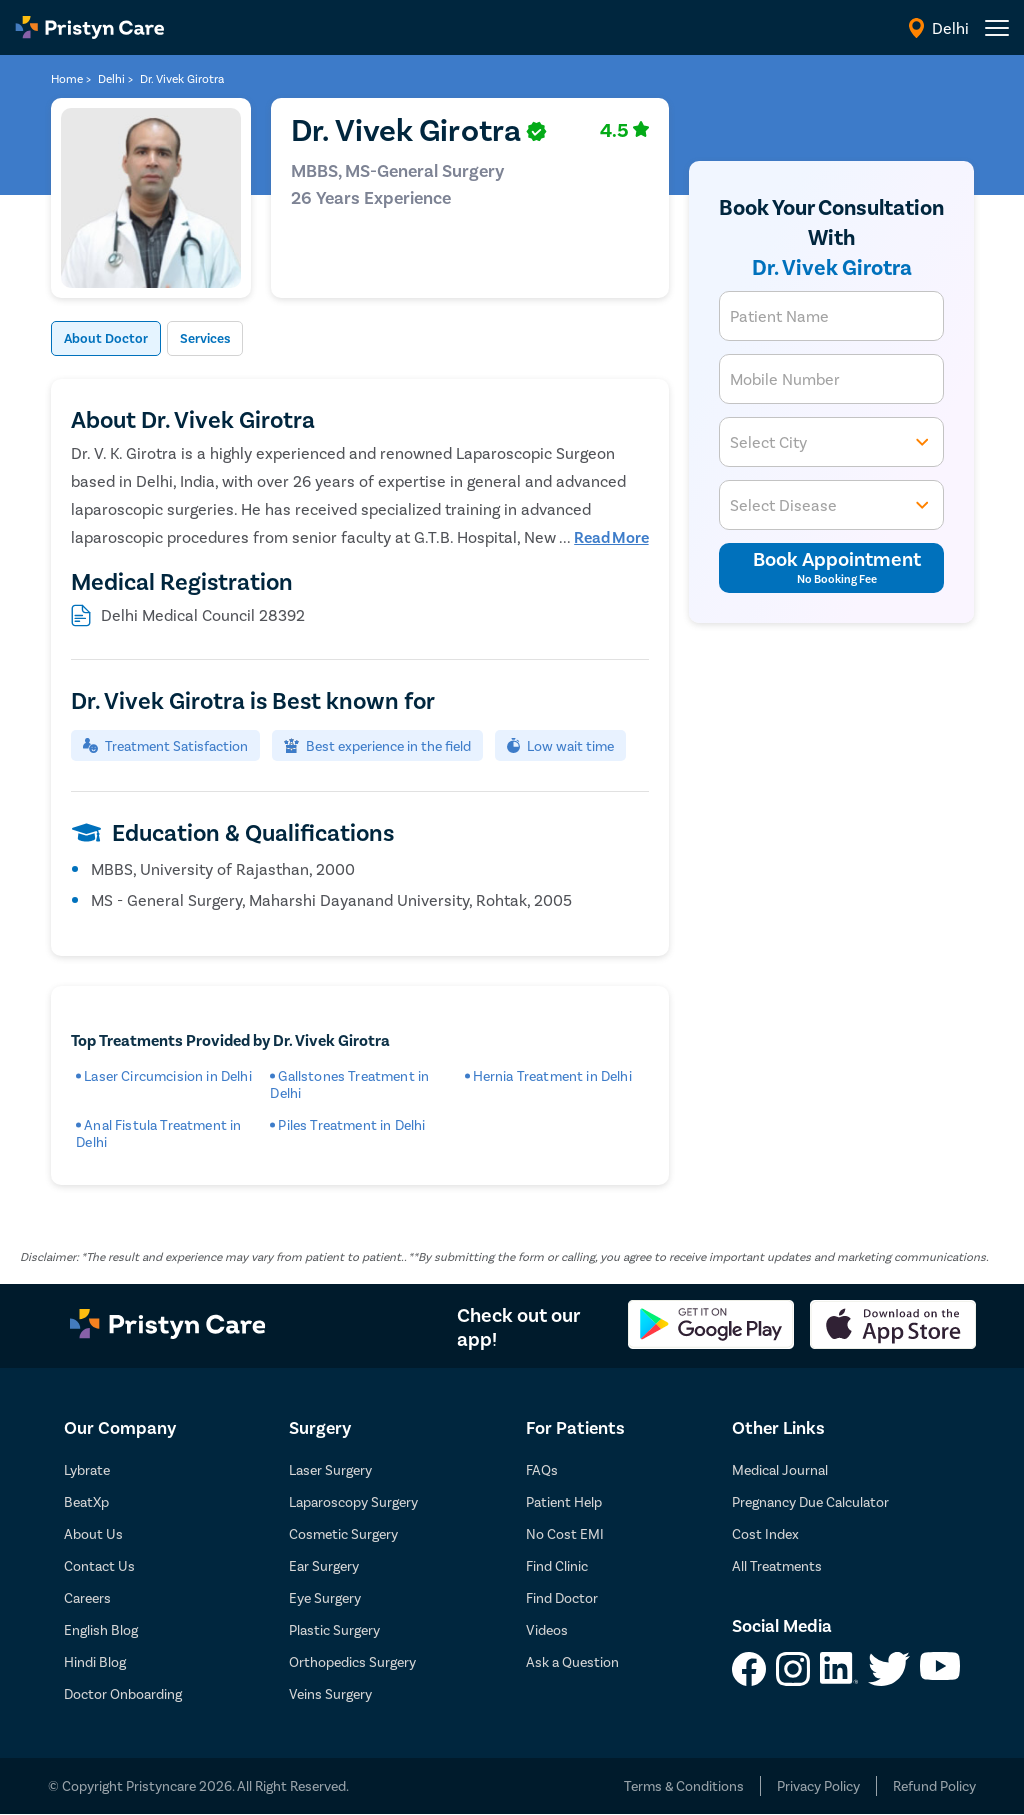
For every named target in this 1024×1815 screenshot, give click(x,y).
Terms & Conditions (684, 1786)
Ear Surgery (324, 1566)
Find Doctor (562, 1598)
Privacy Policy (818, 1786)
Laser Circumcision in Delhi (168, 1076)
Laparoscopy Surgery (353, 1502)
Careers (87, 1598)
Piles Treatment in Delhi (351, 1125)
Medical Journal (780, 1470)
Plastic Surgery (334, 1630)
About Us (93, 1534)
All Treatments (777, 1566)
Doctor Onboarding (123, 1694)
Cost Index (765, 1534)
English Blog (101, 1630)
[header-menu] (997, 28)
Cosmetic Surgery (343, 1534)
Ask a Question (572, 1662)
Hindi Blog (95, 1662)
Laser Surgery (330, 1470)
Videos (547, 1630)
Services (231, 339)
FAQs (542, 1470)
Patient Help (564, 1502)
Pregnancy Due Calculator (810, 1502)
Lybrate (87, 1470)
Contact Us (99, 1566)
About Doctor (115, 339)
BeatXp (86, 1502)
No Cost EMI (565, 1534)
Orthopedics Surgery (352, 1662)
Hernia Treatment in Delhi (552, 1076)
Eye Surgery (325, 1598)
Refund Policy (934, 1786)
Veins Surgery (330, 1694)
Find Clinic (557, 1566)
